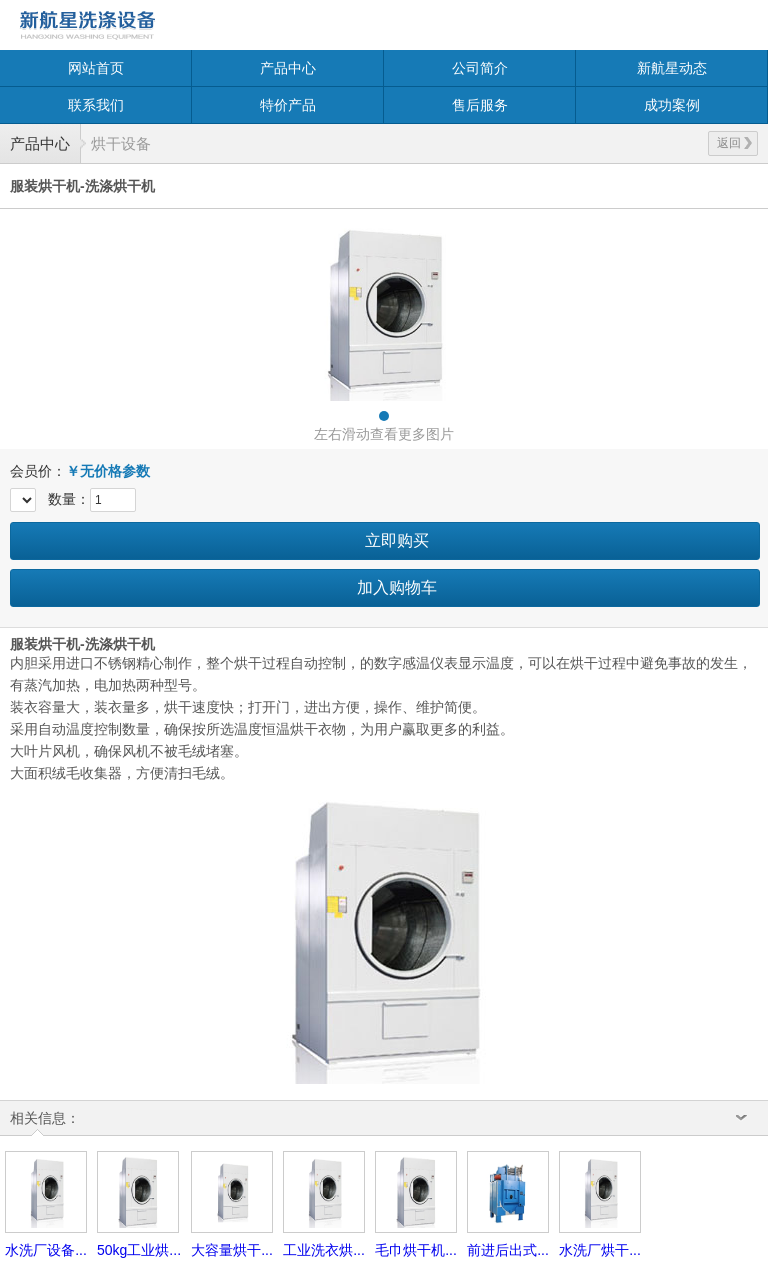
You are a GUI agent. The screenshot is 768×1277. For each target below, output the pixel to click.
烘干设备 (121, 143)
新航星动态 (672, 68)
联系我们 (96, 105)
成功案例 (672, 105)
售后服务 (480, 105)
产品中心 (288, 68)
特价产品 (288, 105)
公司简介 (480, 68)
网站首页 (96, 68)
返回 (734, 143)
